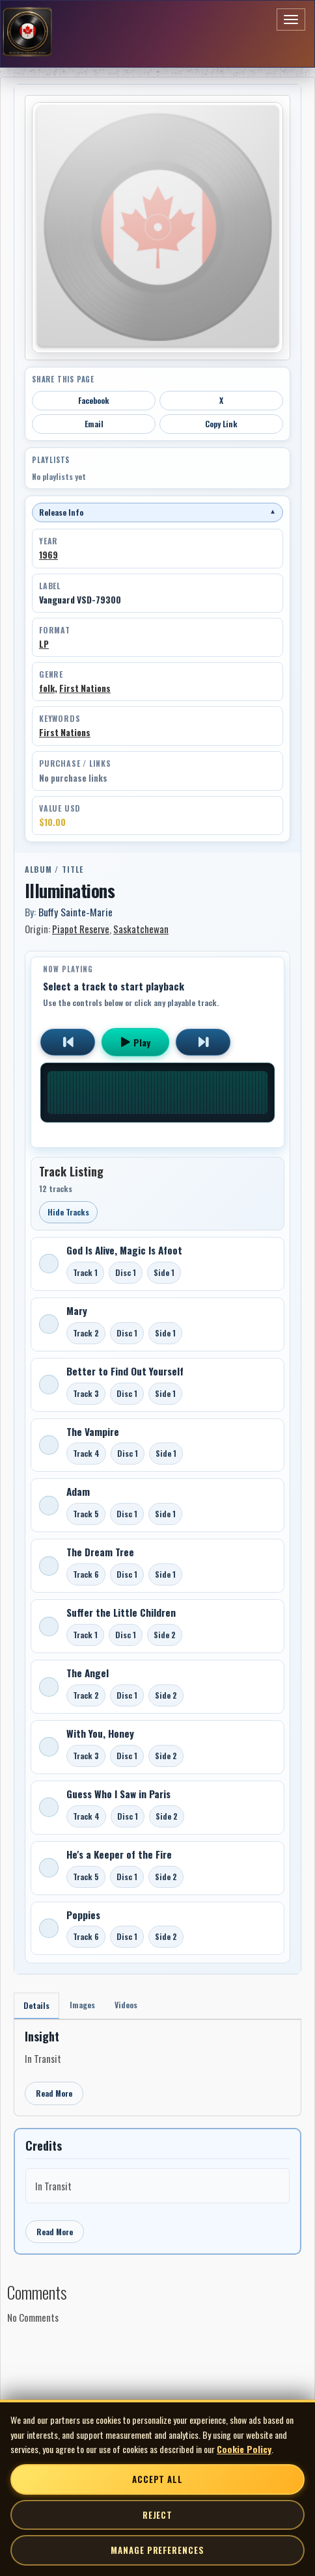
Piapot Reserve (80, 929)
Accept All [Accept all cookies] (157, 2479)
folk (47, 688)
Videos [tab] (126, 2004)
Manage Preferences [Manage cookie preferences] (157, 2549)
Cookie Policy (244, 2449)
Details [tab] (36, 2005)
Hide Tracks (68, 1211)
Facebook (93, 400)
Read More (54, 2093)
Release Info (157, 512)
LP (44, 643)
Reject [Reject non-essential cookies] (157, 2514)
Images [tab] (82, 2004)
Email (94, 423)
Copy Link (221, 423)
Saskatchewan (141, 929)
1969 (48, 554)
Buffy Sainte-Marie (75, 912)
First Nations (85, 688)
